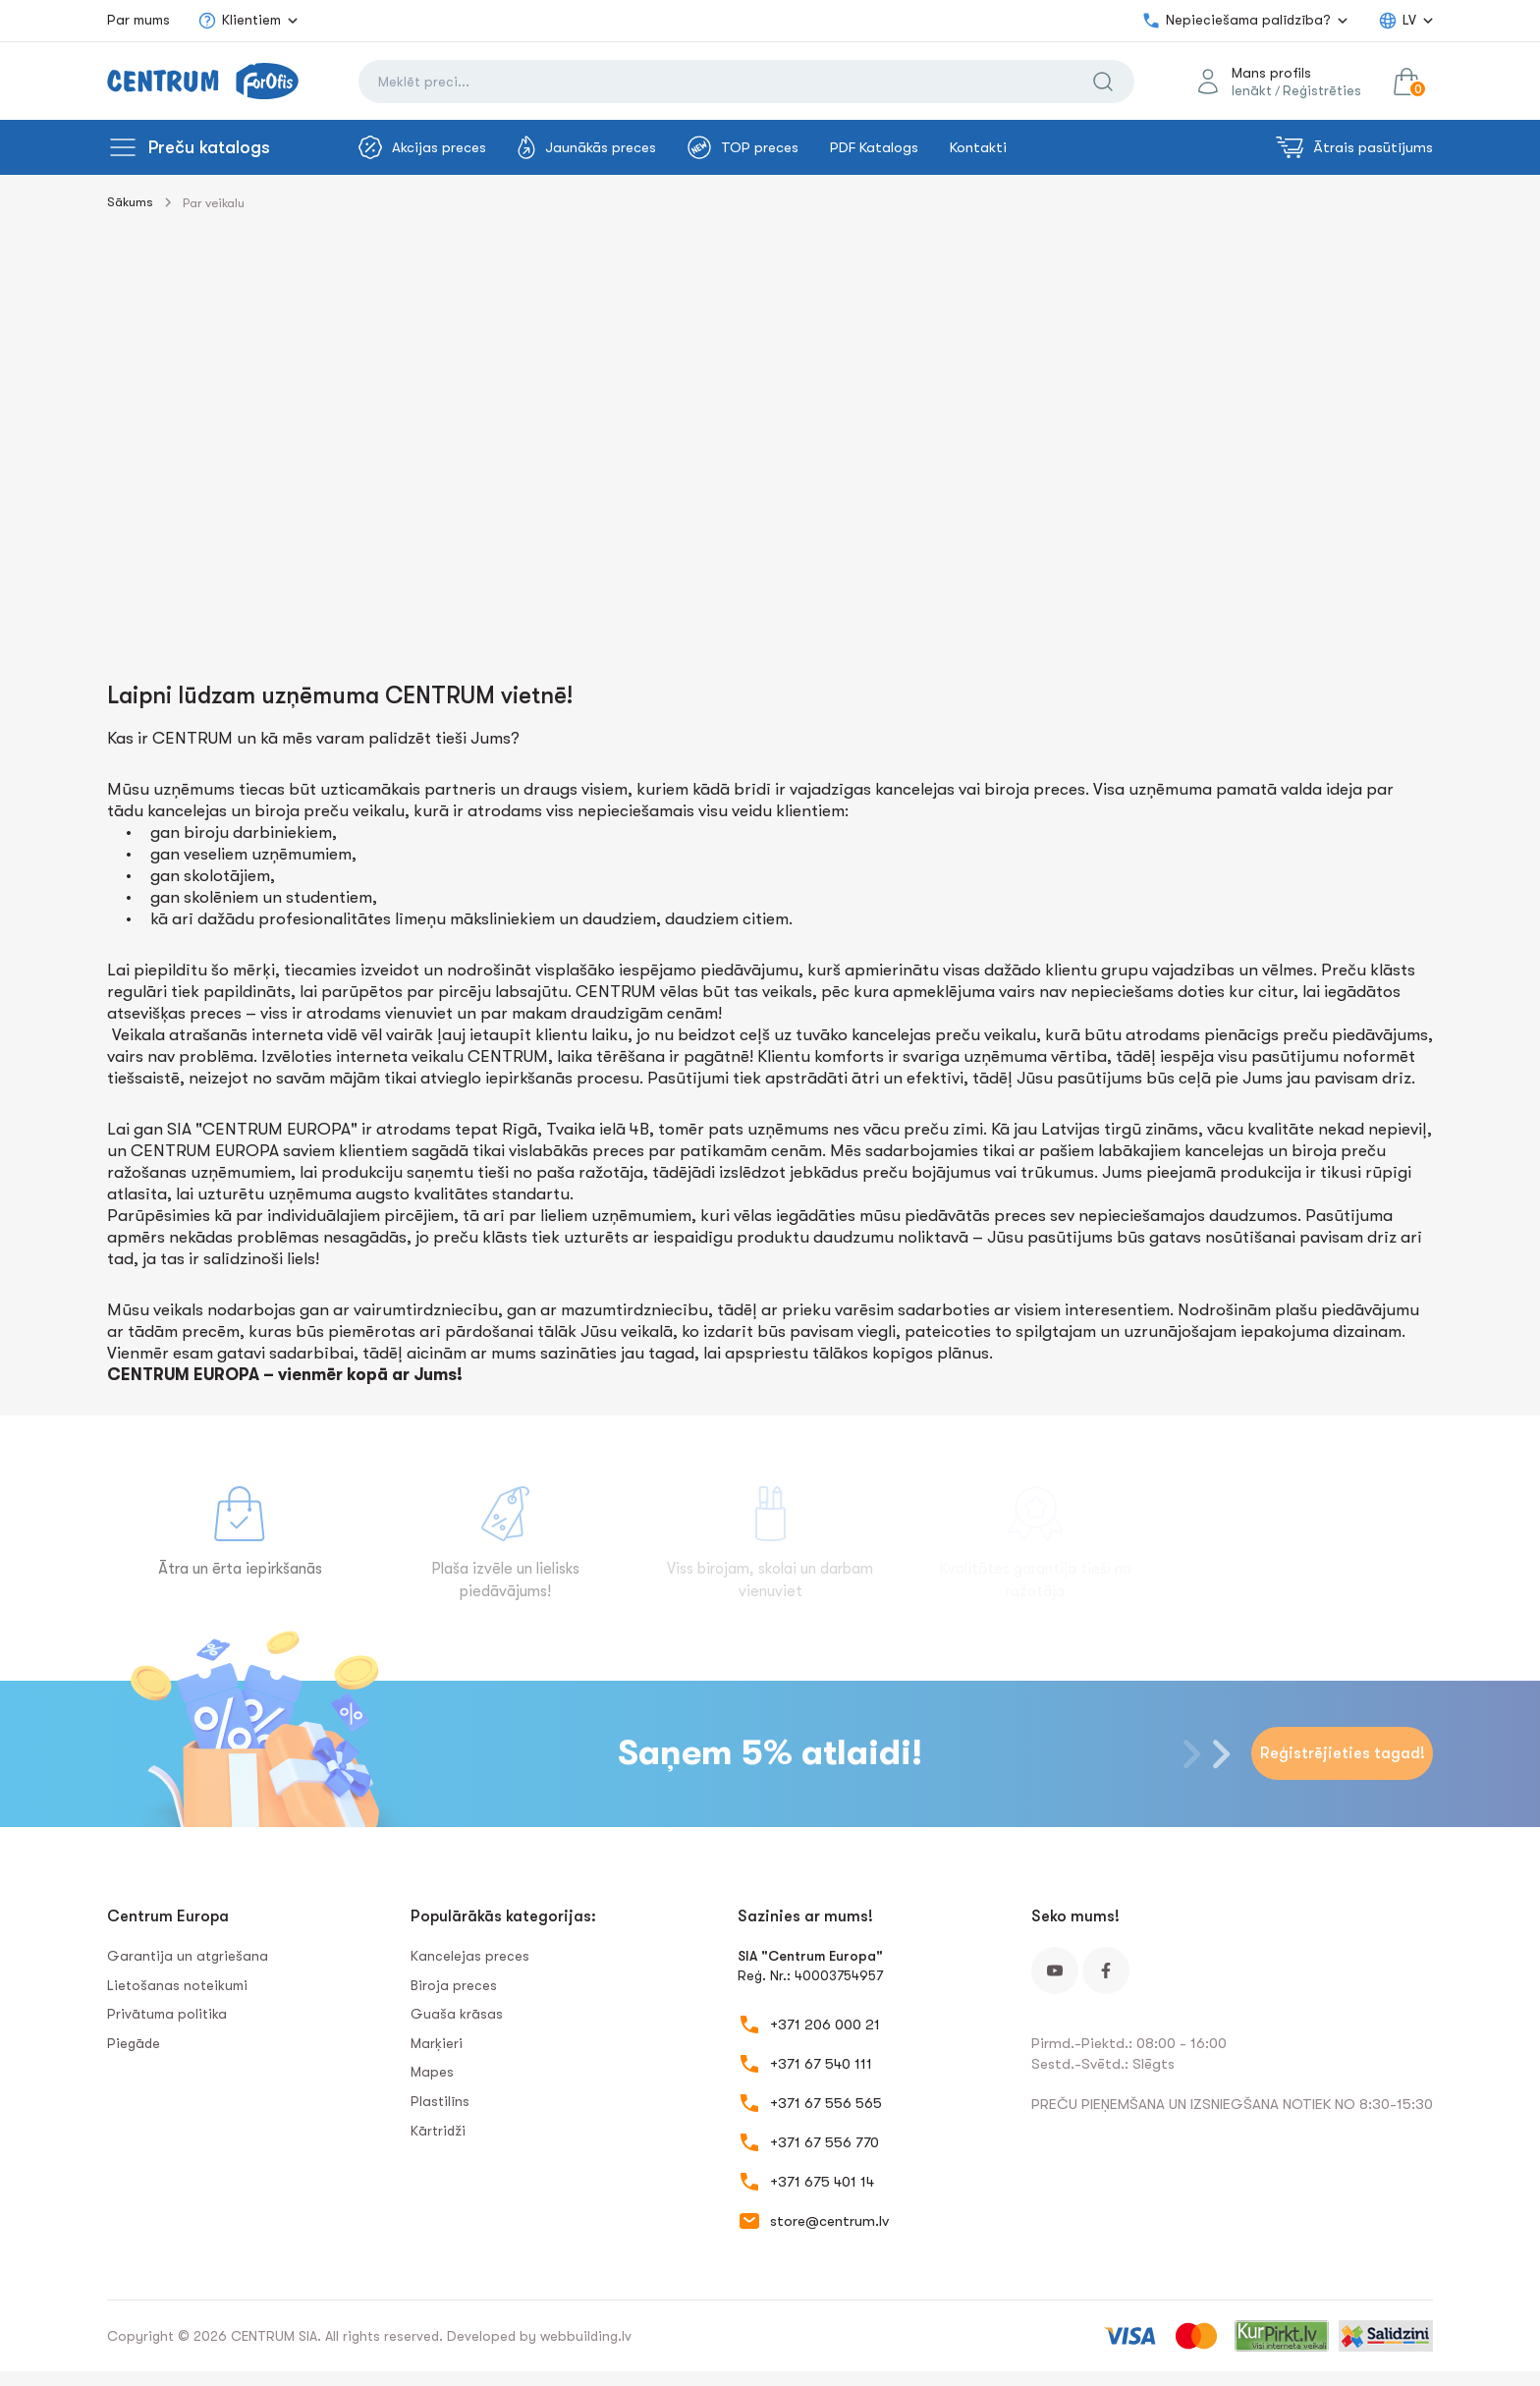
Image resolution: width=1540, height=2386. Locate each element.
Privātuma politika (167, 2014)
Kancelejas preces (470, 1956)
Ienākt (1252, 90)
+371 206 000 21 (825, 2024)
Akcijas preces (422, 147)
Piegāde (133, 2043)
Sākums (130, 201)
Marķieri (437, 2043)
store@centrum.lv (829, 2221)
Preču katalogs (209, 147)
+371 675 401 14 (822, 2182)
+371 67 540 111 (821, 2064)
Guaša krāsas (457, 2014)
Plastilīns (440, 2101)
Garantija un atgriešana (187, 1956)
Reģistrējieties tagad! (1342, 1753)
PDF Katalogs (874, 147)
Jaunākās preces (587, 147)
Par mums (138, 20)
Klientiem (239, 20)
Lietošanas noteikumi (177, 1985)
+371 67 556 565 (826, 2103)
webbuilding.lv (586, 2336)
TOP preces (743, 147)
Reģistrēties (1322, 90)
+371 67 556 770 (824, 2142)
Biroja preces (454, 1985)
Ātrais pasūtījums (1354, 147)
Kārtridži (438, 2130)
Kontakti (978, 147)
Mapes (432, 2072)
